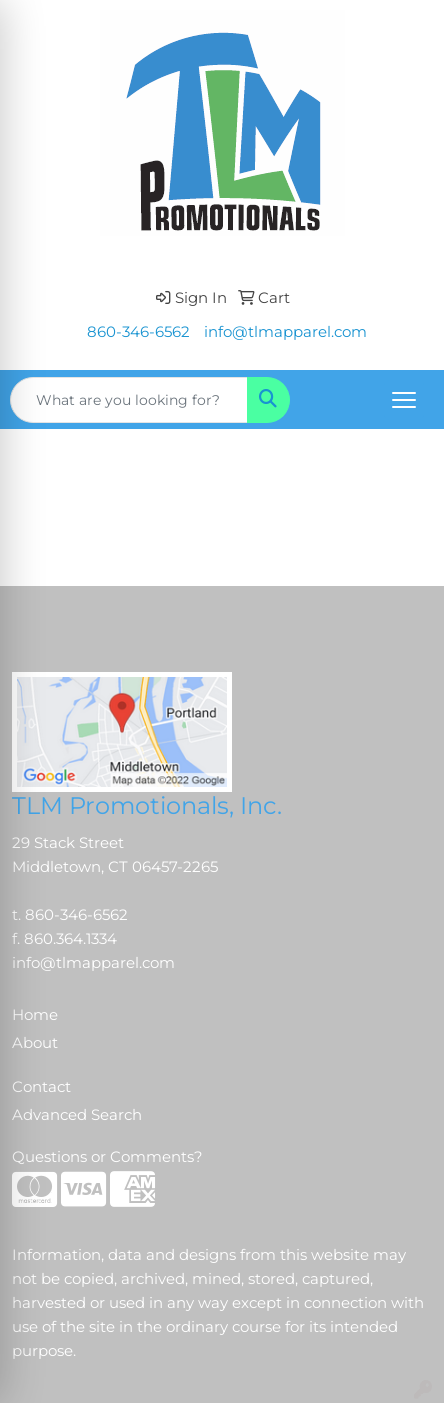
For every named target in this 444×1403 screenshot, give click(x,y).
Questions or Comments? (107, 1157)
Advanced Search (77, 1115)
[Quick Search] (129, 400)
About (35, 1043)
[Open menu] (404, 400)
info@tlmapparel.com (285, 332)
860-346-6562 (138, 332)
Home (35, 1015)
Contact (41, 1087)
